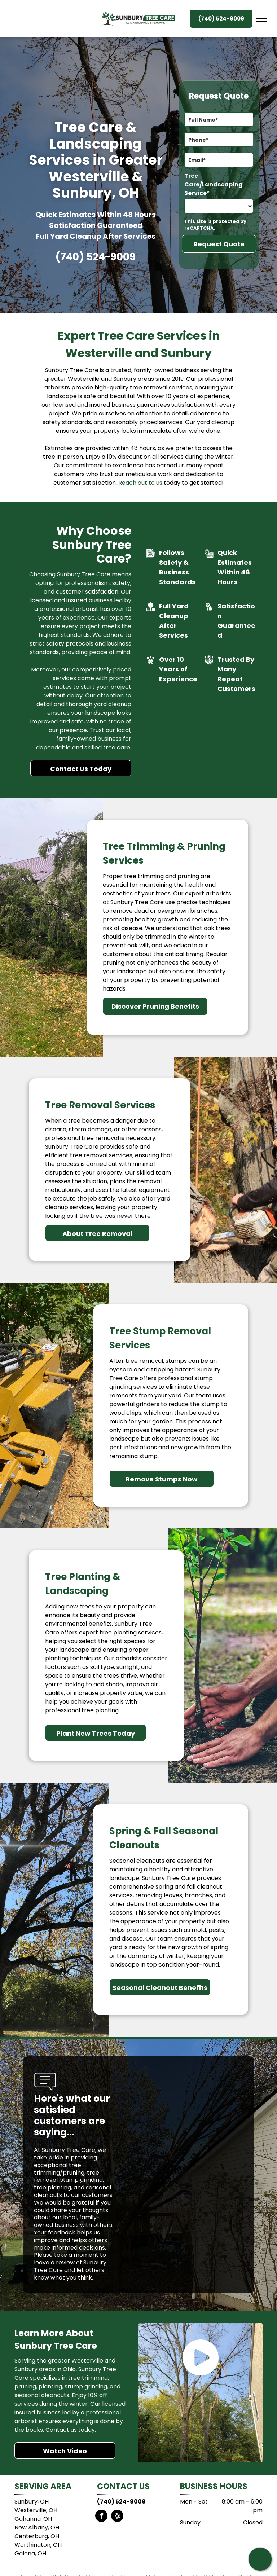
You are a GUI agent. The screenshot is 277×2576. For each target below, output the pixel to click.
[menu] (261, 18)
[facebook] (101, 2517)
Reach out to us (140, 483)
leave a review (54, 2262)
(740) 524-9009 (96, 257)
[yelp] (117, 2517)
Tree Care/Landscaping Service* (213, 184)
